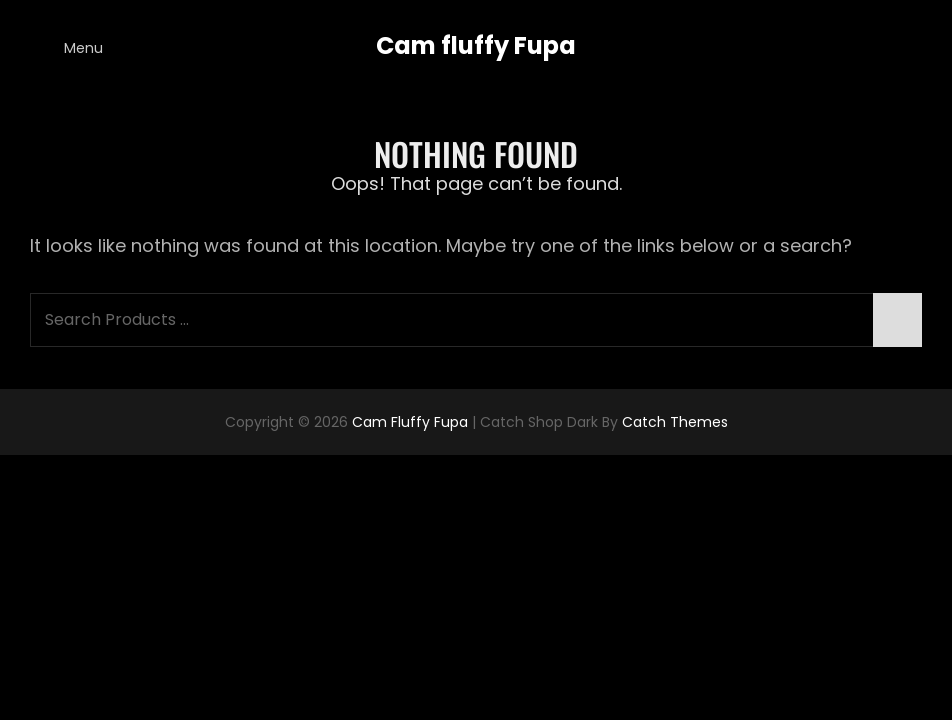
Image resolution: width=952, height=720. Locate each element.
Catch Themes (675, 422)
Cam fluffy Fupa (476, 45)
